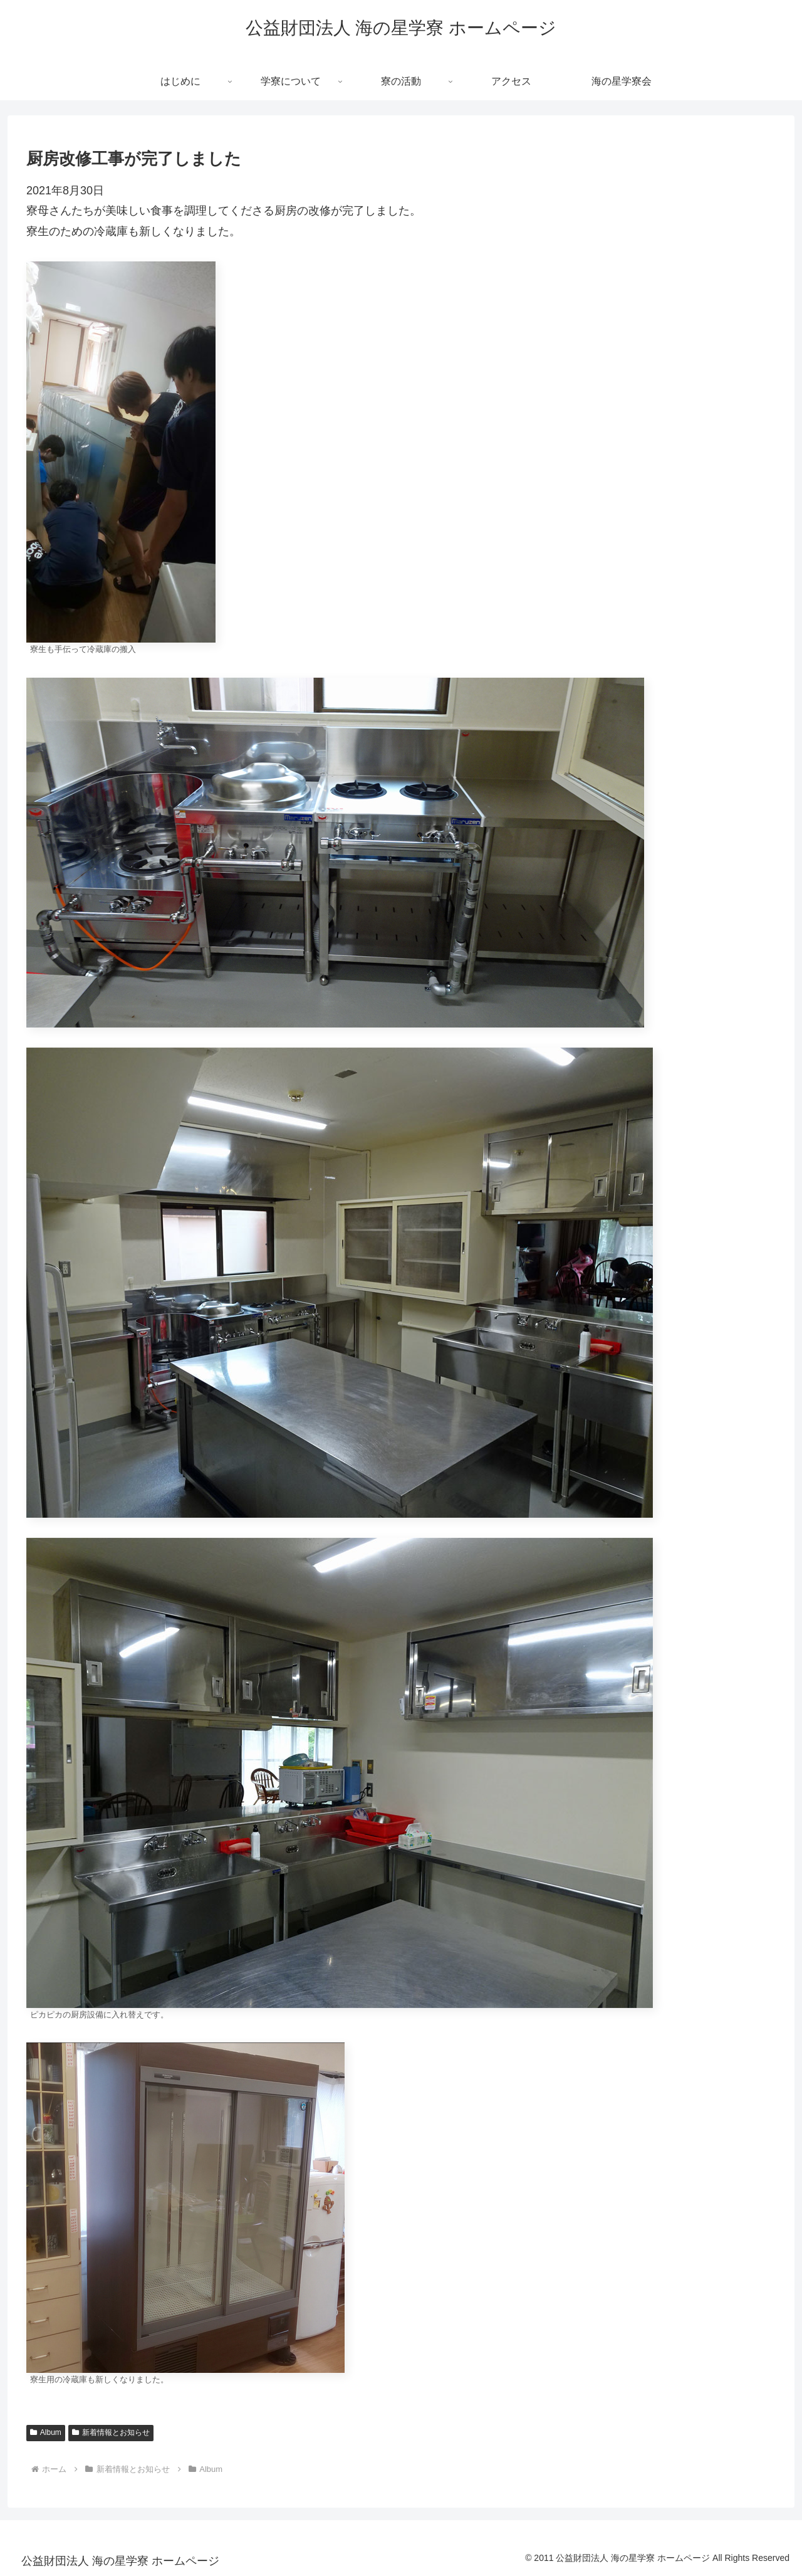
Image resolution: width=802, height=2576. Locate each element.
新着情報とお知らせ (111, 2432)
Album (45, 2432)
